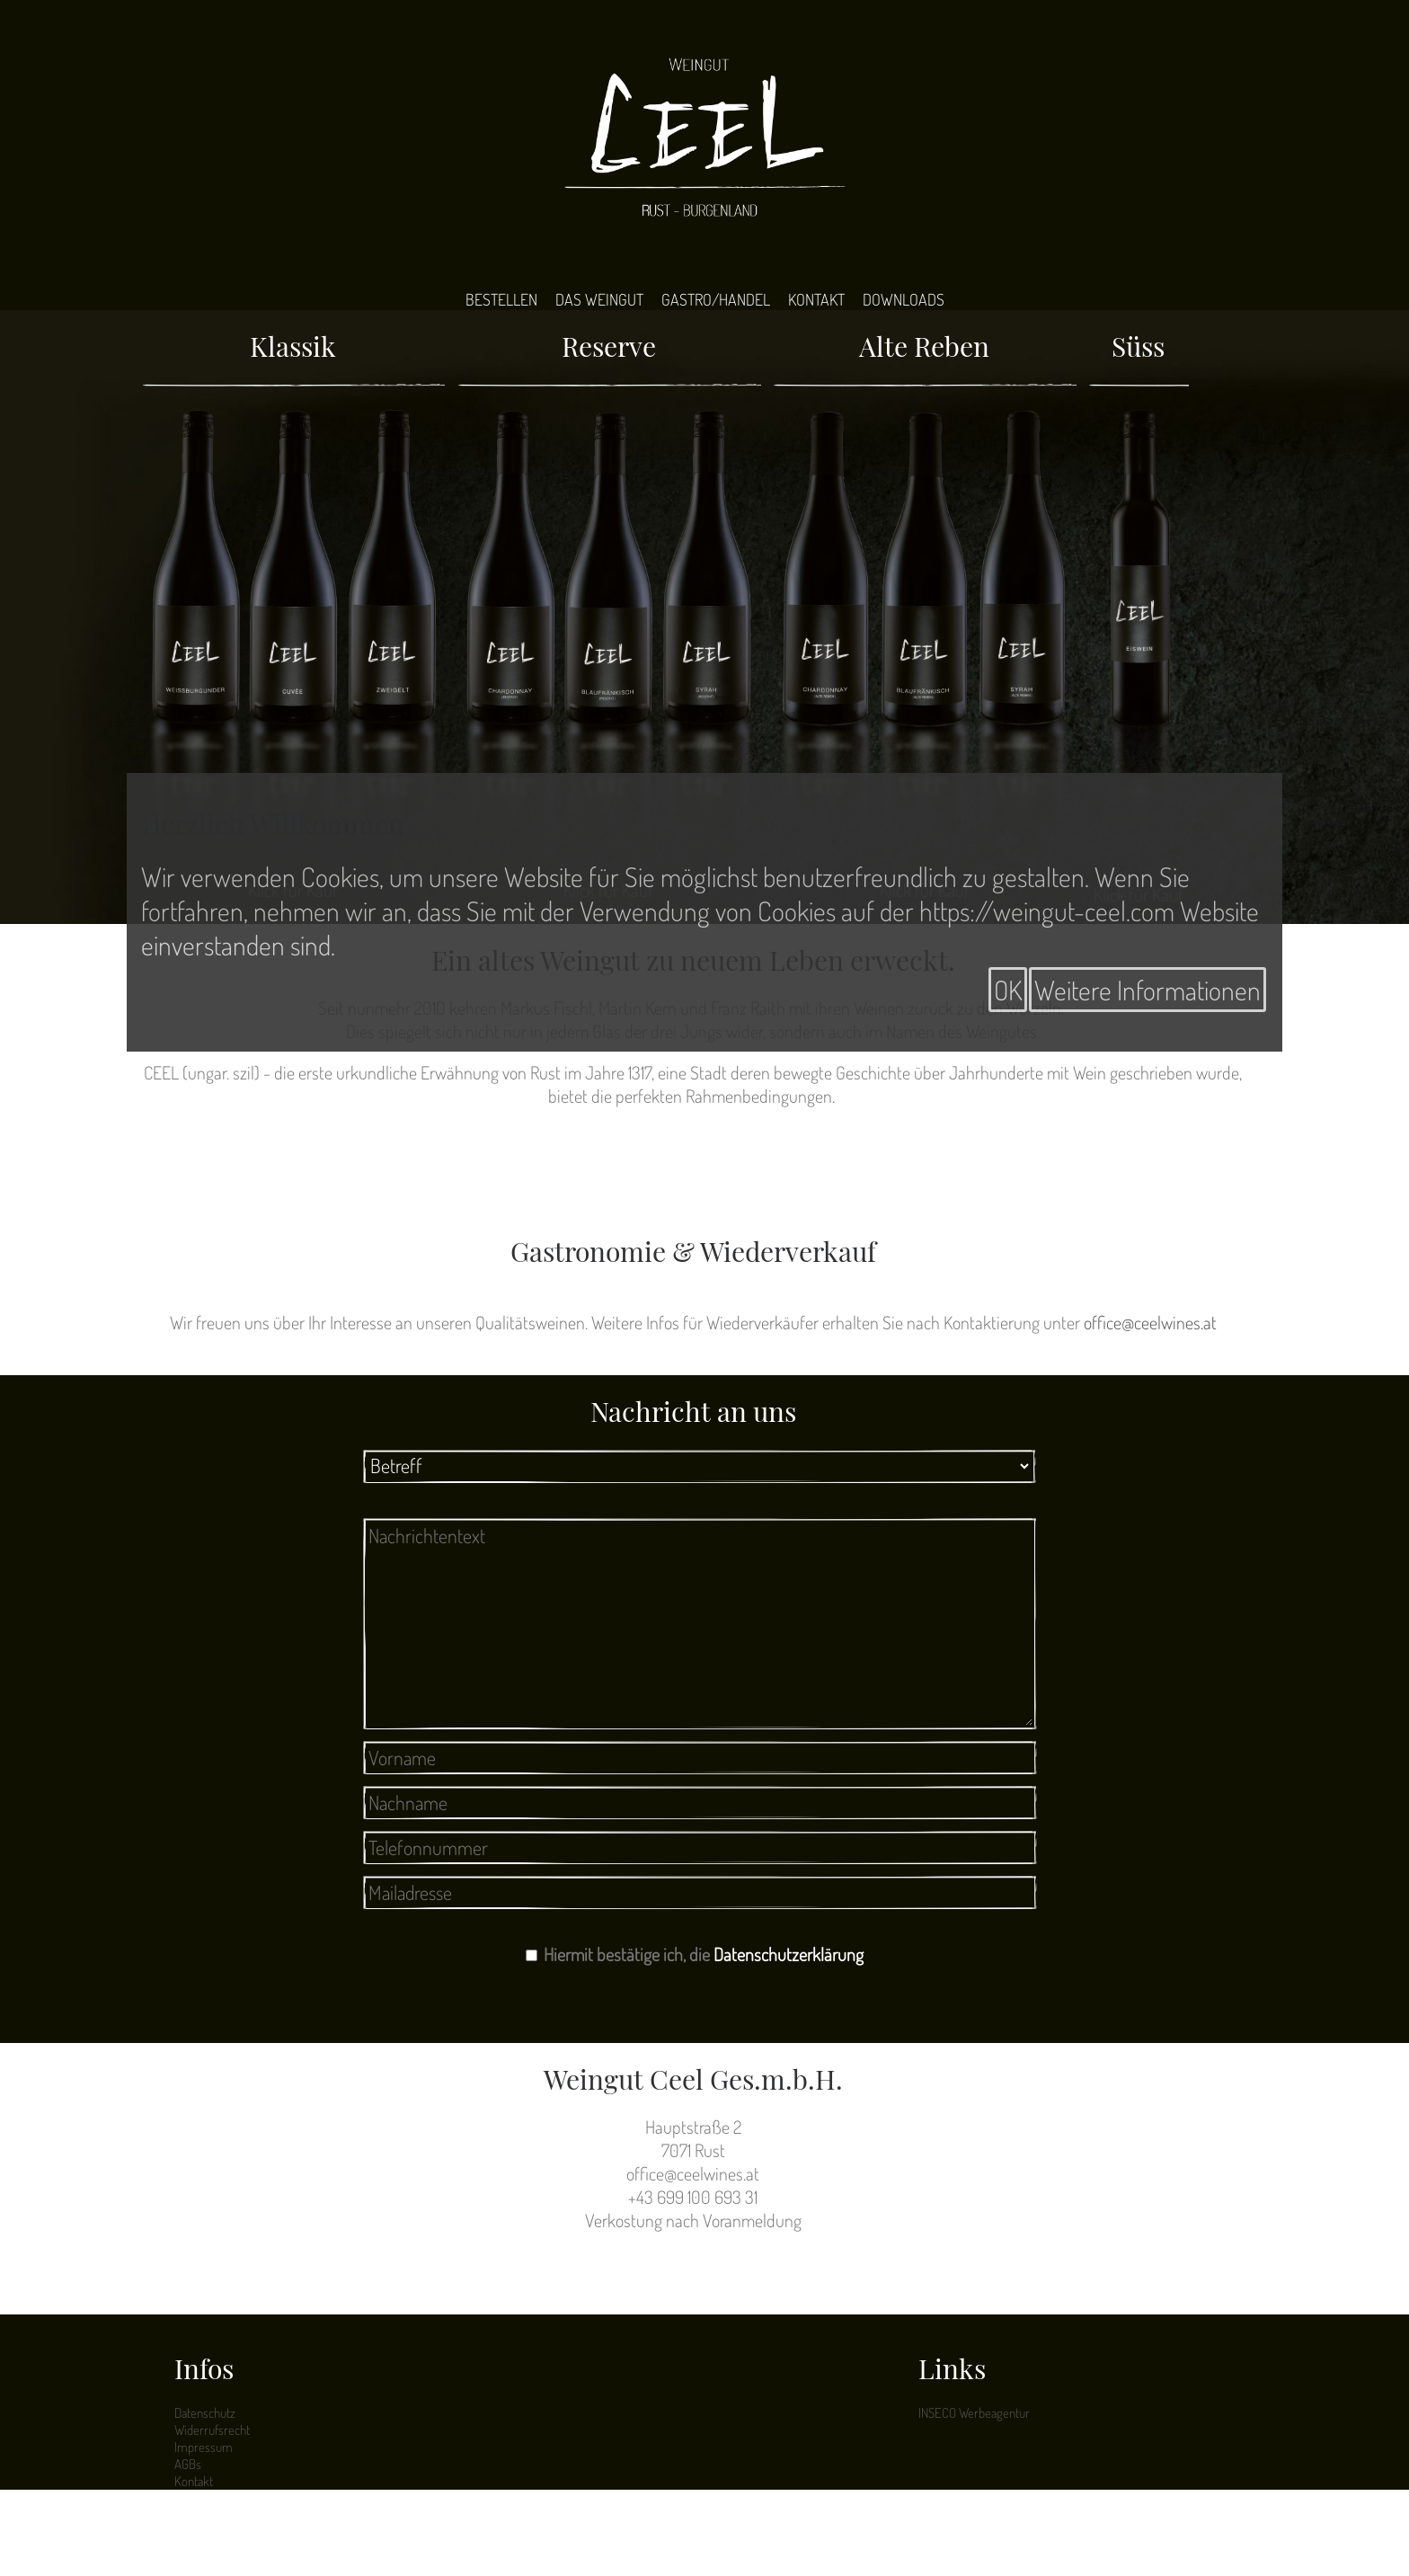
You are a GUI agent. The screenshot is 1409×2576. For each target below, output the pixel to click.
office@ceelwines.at (1150, 1322)
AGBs (187, 2464)
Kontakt (193, 2481)
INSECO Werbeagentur (974, 2412)
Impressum (203, 2447)
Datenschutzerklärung (788, 1954)
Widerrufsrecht (212, 2429)
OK (1008, 990)
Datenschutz (204, 2412)
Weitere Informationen (1147, 990)
